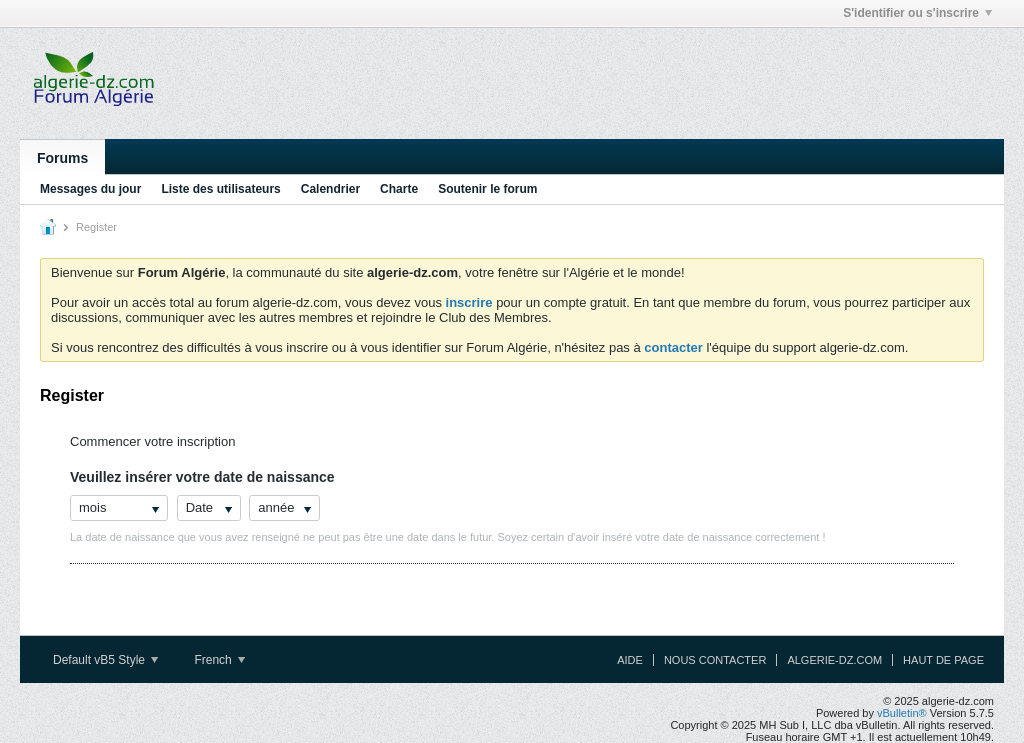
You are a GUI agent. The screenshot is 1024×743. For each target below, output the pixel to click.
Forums (62, 158)
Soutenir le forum (487, 189)
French (219, 660)
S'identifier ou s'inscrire (917, 13)
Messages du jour (90, 189)
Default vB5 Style (105, 660)
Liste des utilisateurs (220, 189)
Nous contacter (715, 660)
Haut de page (943, 660)
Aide (630, 660)
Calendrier (330, 189)
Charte (399, 189)
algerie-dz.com (834, 660)
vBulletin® (902, 713)
